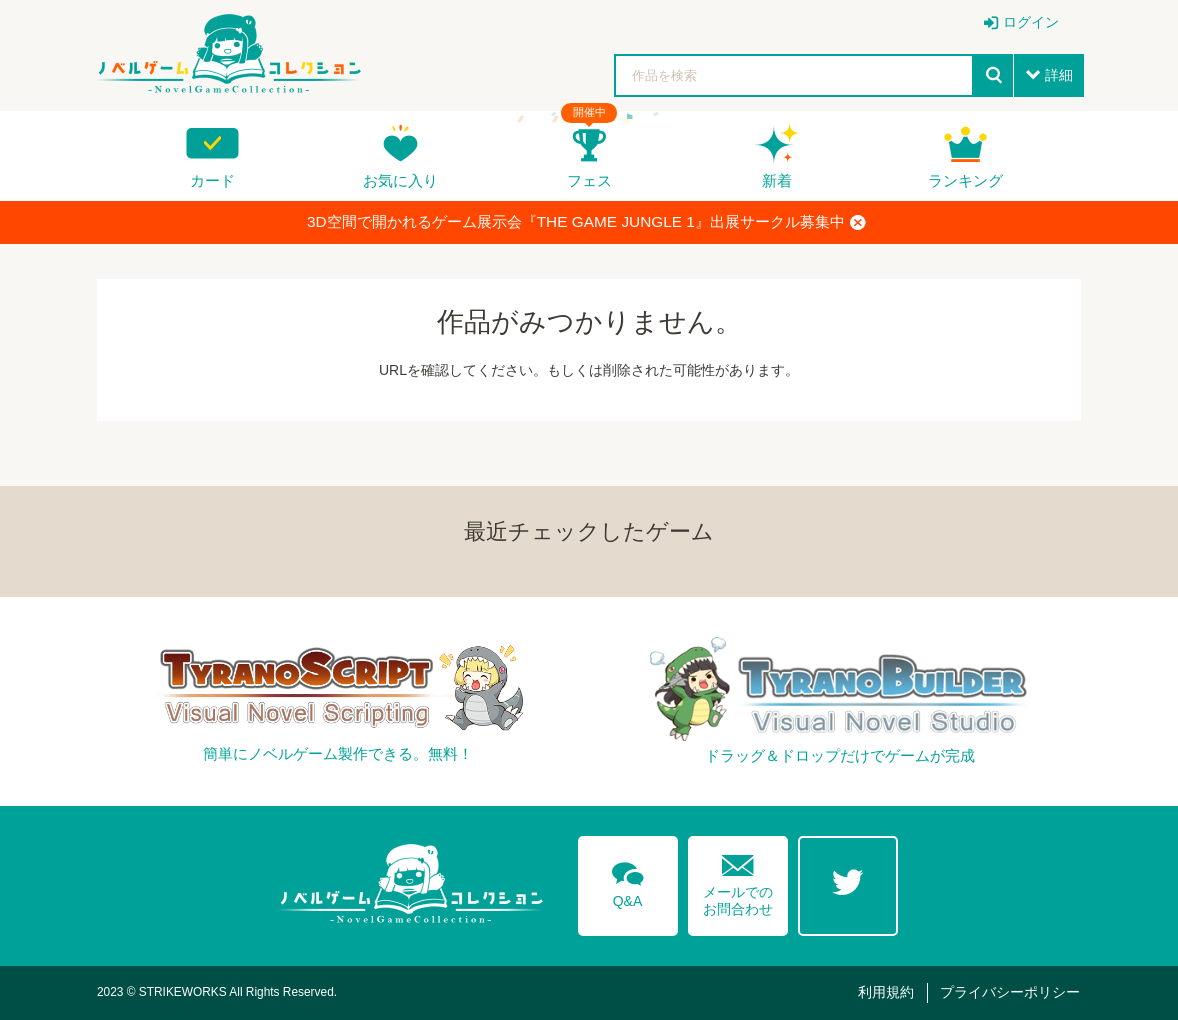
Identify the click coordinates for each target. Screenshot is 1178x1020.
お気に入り (400, 180)
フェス (589, 180)
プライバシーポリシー (1010, 992)
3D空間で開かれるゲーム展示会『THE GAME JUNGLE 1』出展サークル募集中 (586, 222)
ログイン (1031, 22)
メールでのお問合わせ (738, 880)
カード (212, 180)
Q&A (628, 881)
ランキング (965, 180)
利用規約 (886, 992)
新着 (777, 180)
